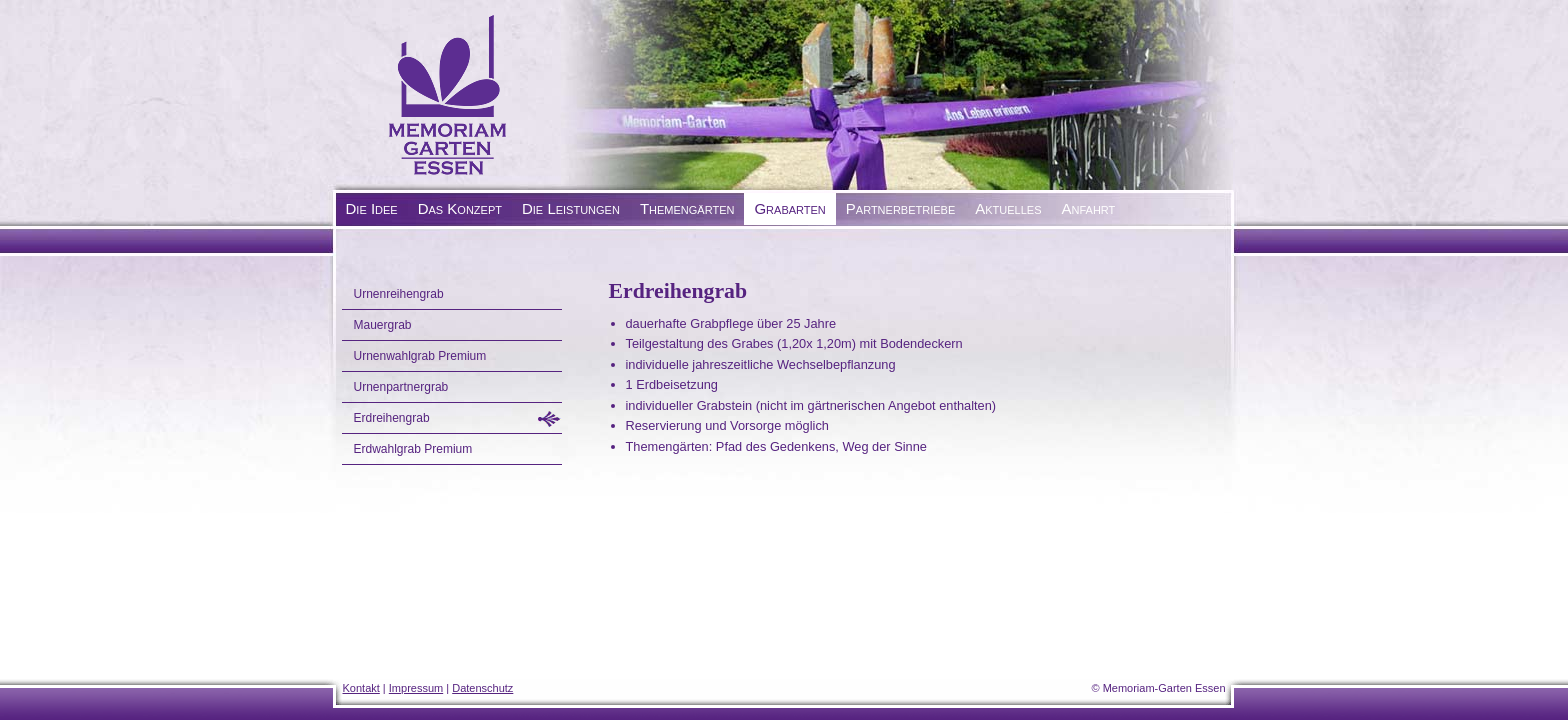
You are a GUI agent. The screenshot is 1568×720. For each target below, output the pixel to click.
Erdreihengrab (392, 418)
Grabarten (789, 208)
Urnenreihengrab (399, 294)
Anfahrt (1089, 208)
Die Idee (372, 208)
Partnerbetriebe (900, 208)
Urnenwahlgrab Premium (420, 356)
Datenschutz (482, 688)
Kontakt (361, 688)
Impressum (416, 688)
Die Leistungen (571, 208)
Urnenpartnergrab (401, 387)
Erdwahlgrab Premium (413, 449)
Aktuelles (1008, 208)
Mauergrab (383, 325)
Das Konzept (460, 208)
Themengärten (687, 208)
